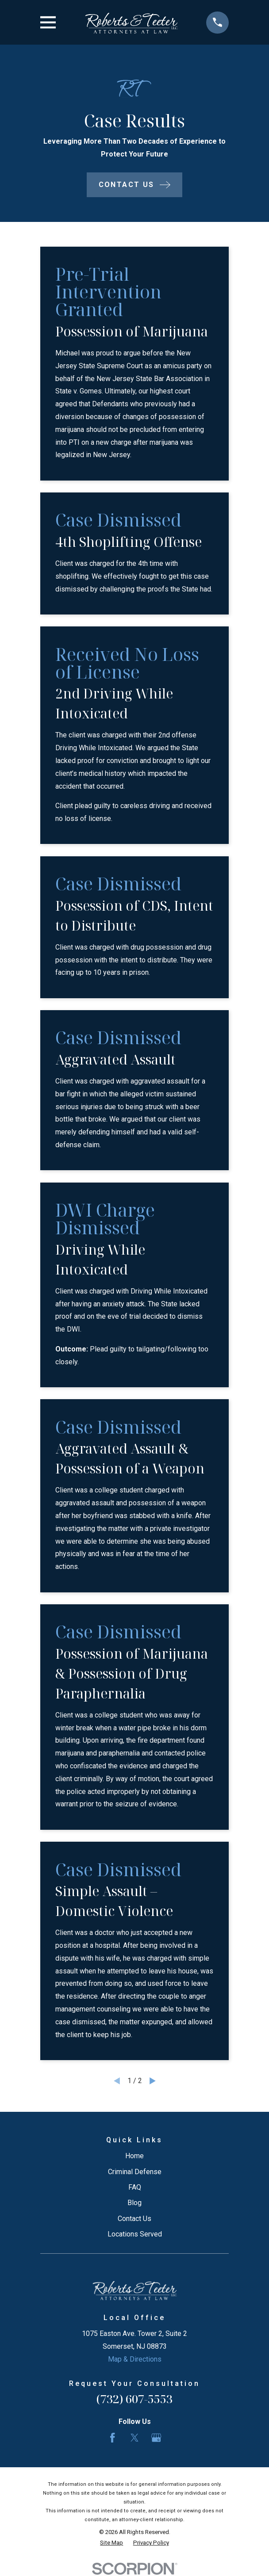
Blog (134, 2202)
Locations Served (135, 2234)
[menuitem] (111, 2543)
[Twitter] (134, 2437)
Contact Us (134, 2218)
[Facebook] (112, 2437)
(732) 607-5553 (134, 2399)
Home (134, 2156)
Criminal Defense (134, 2172)
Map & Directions (134, 2359)
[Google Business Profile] (156, 2437)
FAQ (134, 2187)
